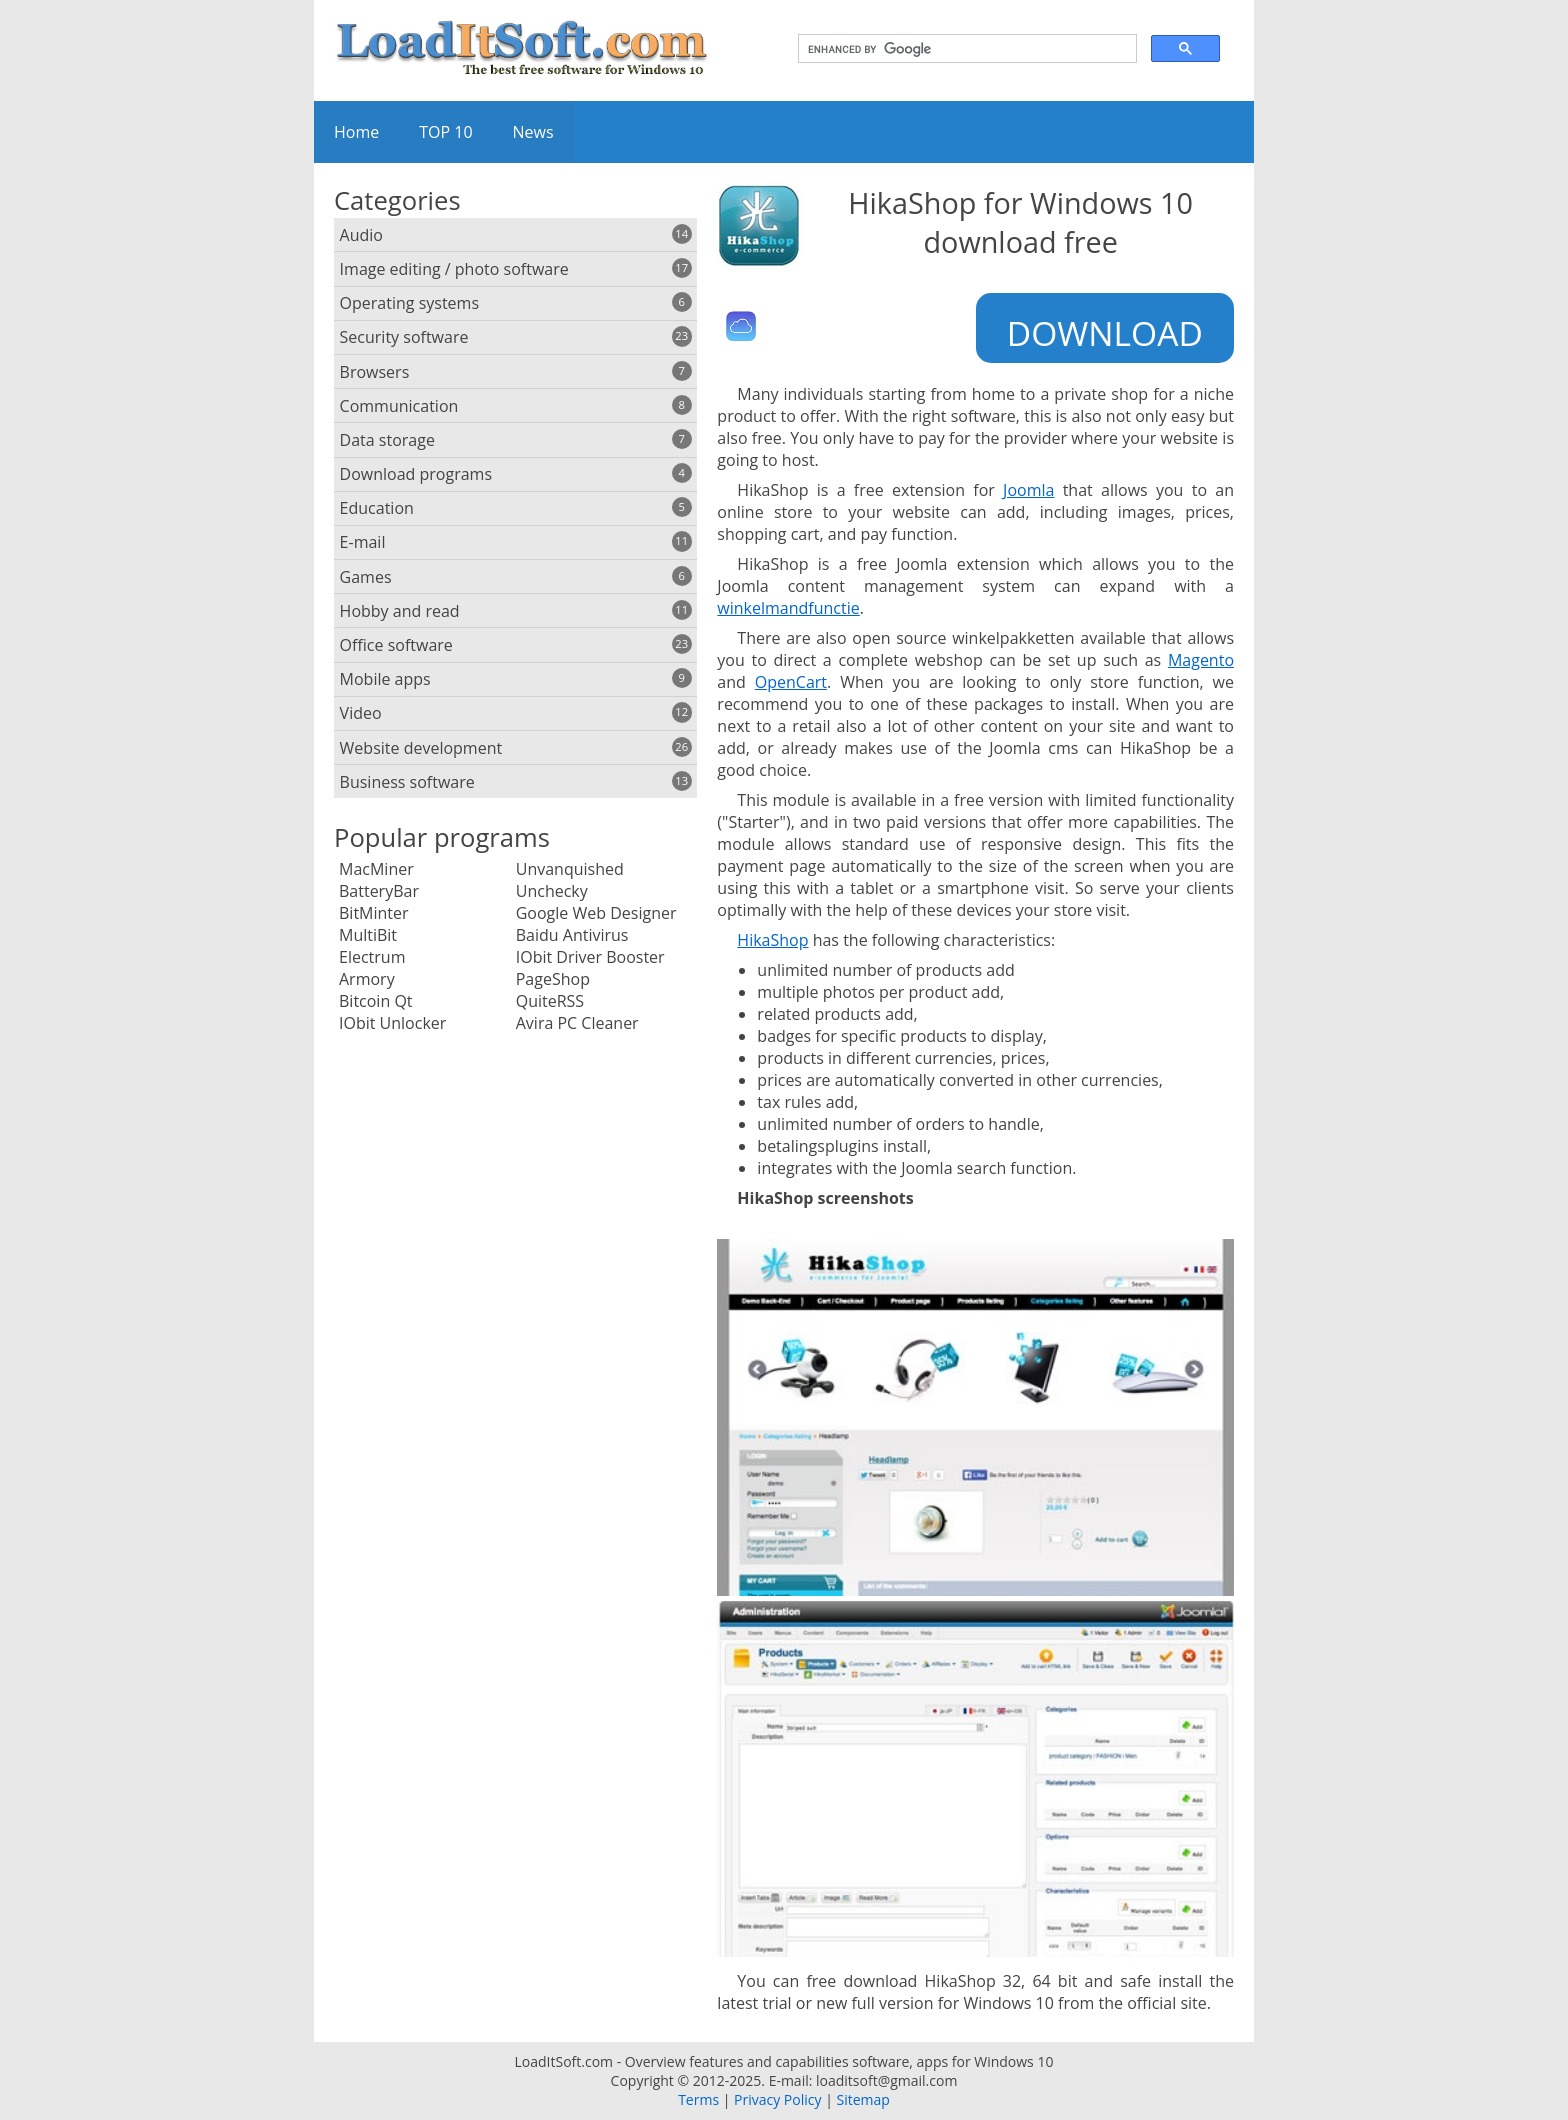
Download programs (516, 474)
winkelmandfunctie (788, 608)
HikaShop (772, 940)
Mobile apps (516, 679)
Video (516, 713)
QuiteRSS (550, 1001)
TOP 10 (445, 132)
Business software (516, 782)
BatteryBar (379, 891)
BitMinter (374, 913)
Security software (516, 337)
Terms (698, 2099)
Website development (516, 748)
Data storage (516, 440)
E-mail (516, 542)
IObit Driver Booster (590, 957)
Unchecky (552, 891)
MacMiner (376, 869)
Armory (367, 979)
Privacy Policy (777, 2099)
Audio (516, 235)
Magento (1201, 660)
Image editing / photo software (516, 269)
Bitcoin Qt (376, 1001)
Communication (516, 406)
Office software (516, 645)
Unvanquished (570, 869)
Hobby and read (516, 611)
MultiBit (368, 935)
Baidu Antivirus (572, 935)
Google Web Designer (596, 913)
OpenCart (791, 682)
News (533, 132)
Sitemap (862, 2099)
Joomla (1028, 490)
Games (516, 577)
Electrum (372, 957)
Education (516, 508)
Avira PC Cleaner (577, 1023)
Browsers (516, 372)
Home (356, 132)
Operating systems (516, 303)
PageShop (553, 979)
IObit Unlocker (392, 1023)
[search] (965, 49)
